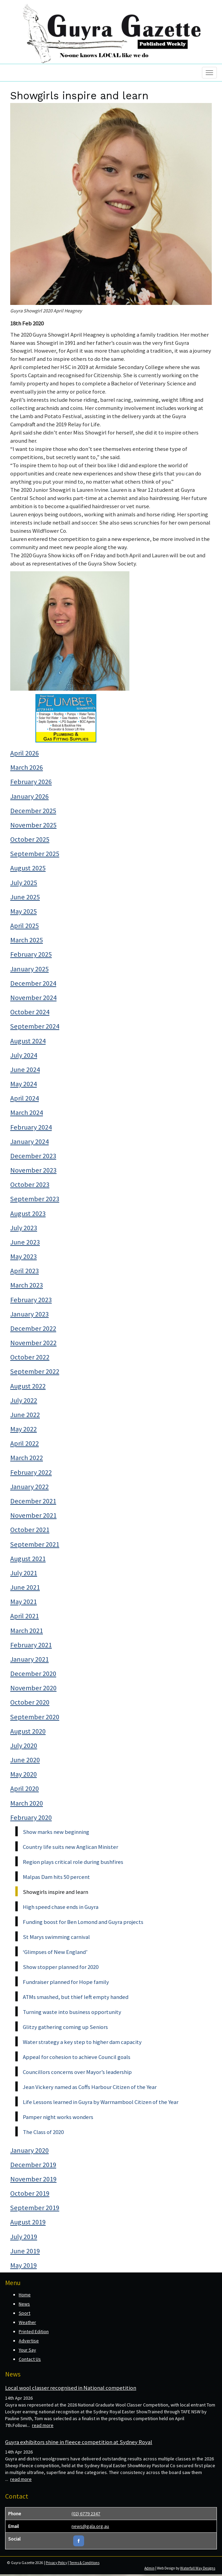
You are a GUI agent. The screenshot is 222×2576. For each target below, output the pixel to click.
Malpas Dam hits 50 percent (56, 1877)
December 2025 (33, 810)
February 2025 (31, 954)
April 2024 (24, 1098)
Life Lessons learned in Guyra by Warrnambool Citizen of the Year (100, 2102)
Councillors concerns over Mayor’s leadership (77, 2072)
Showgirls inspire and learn (55, 1892)
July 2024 (23, 1055)
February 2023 (31, 1299)
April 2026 (24, 753)
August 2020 (28, 1731)
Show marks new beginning (56, 1832)
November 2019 (33, 2179)
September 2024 (34, 1026)
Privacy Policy (56, 2562)
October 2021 (29, 1529)
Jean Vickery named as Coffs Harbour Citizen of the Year (90, 2087)
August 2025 (28, 868)
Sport (24, 2313)
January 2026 (29, 796)
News (24, 2304)
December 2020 (33, 1673)
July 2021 (23, 1573)
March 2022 (26, 1457)
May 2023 (23, 1256)
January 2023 (29, 1314)
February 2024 (31, 1127)
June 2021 (25, 1587)
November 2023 (33, 1170)
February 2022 (31, 1472)
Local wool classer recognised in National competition (70, 2387)
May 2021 (23, 1601)
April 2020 (24, 1788)
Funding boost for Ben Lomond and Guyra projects (83, 1922)
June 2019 (25, 2251)
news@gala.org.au (90, 2526)
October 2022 (29, 1357)
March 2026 (26, 767)
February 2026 (31, 781)
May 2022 (23, 1429)
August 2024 (28, 1040)
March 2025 (26, 940)
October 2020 (29, 1702)
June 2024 (25, 1069)
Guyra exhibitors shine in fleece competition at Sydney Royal (78, 2442)
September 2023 (34, 1198)
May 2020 (23, 1774)
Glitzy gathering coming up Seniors (65, 2027)
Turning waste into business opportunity (72, 2012)
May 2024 (23, 1083)
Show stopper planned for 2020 (60, 1967)
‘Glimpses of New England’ (55, 1952)
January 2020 (29, 2150)
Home (25, 2295)
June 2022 (25, 1414)
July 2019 (23, 2236)
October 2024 (29, 1011)
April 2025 (24, 925)
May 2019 (23, 2265)
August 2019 (28, 2222)
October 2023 (29, 1184)
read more (42, 2425)
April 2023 (24, 1270)
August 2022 (28, 1386)
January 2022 (29, 1486)
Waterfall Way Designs (197, 2568)
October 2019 (29, 2193)
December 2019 (33, 2164)
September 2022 (34, 1371)
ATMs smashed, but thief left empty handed (75, 1997)
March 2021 (26, 1630)
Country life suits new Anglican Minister (70, 1847)
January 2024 (29, 1141)
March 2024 (26, 1112)
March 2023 (26, 1285)
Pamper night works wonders (58, 2117)
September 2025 (34, 853)
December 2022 (33, 1328)
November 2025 (33, 825)
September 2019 (34, 2207)
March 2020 (26, 1803)
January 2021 (29, 1659)
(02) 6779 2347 (86, 2514)
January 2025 (29, 969)
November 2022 (33, 1342)
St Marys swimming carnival (56, 1937)
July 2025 (23, 882)
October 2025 (29, 839)
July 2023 (23, 1227)
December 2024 (33, 983)
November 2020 (33, 1687)
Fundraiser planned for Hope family (66, 1982)
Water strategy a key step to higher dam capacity (82, 2042)
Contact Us (30, 2359)
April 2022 (24, 1443)
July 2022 (23, 1400)
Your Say (27, 2350)
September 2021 (34, 1544)
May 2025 (23, 911)
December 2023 (33, 1155)
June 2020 (25, 1759)
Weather (27, 2322)
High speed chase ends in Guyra (60, 1907)
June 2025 (25, 897)
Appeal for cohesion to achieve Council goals (76, 2057)
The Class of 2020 (43, 2132)
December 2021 (33, 1501)
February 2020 (31, 1817)
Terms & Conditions (84, 2562)
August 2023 (28, 1213)
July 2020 (23, 1745)
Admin (149, 2568)
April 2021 (24, 1615)
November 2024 (33, 997)
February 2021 (31, 1644)
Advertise (29, 2341)
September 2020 (34, 1716)
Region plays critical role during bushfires (73, 1862)
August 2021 (28, 1558)
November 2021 (33, 1515)
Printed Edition (34, 2331)
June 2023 (25, 1242)
